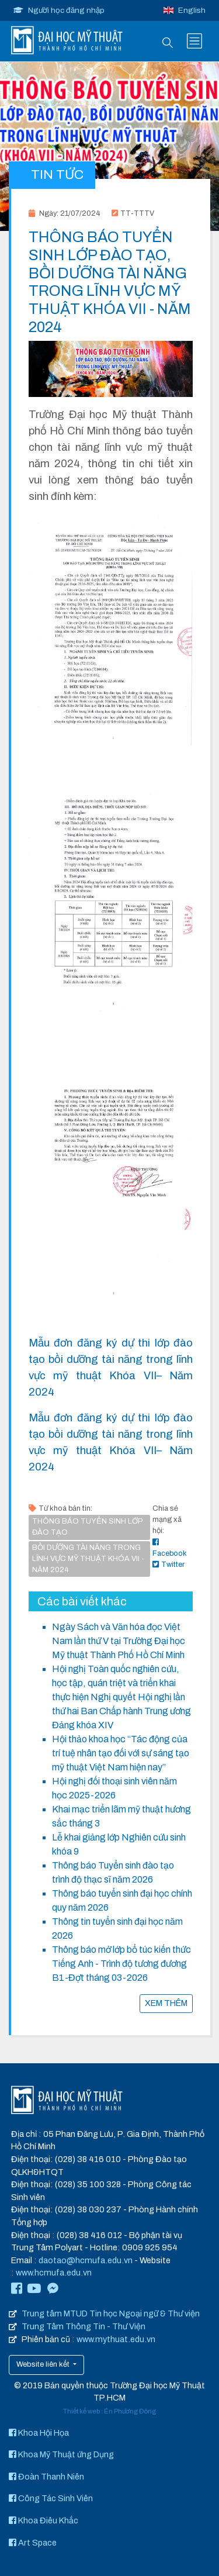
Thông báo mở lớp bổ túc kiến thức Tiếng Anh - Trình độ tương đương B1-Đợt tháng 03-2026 (121, 1964)
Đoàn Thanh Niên (46, 2476)
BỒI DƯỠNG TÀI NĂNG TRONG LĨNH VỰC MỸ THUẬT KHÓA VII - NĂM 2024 (88, 1558)
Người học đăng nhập (59, 10)
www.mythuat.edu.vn (116, 2339)
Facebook (169, 1548)
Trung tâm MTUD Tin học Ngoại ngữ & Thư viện (111, 2313)
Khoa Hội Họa (39, 2432)
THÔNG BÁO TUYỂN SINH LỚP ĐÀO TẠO (87, 1526)
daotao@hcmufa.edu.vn (86, 2260)
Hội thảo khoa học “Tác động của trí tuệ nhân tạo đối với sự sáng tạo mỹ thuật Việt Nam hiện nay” (120, 1753)
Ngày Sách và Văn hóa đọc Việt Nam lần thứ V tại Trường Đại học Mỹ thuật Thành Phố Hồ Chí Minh (118, 1641)
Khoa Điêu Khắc (43, 2520)
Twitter (168, 1564)
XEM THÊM (166, 2003)
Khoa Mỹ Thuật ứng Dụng (61, 2454)
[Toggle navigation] (194, 41)
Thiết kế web (81, 2411)
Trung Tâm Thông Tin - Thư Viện (83, 2326)
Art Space (33, 2542)
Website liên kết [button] (43, 2364)
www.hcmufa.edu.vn (54, 2272)
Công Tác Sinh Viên (51, 2498)
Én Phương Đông (130, 2411)
